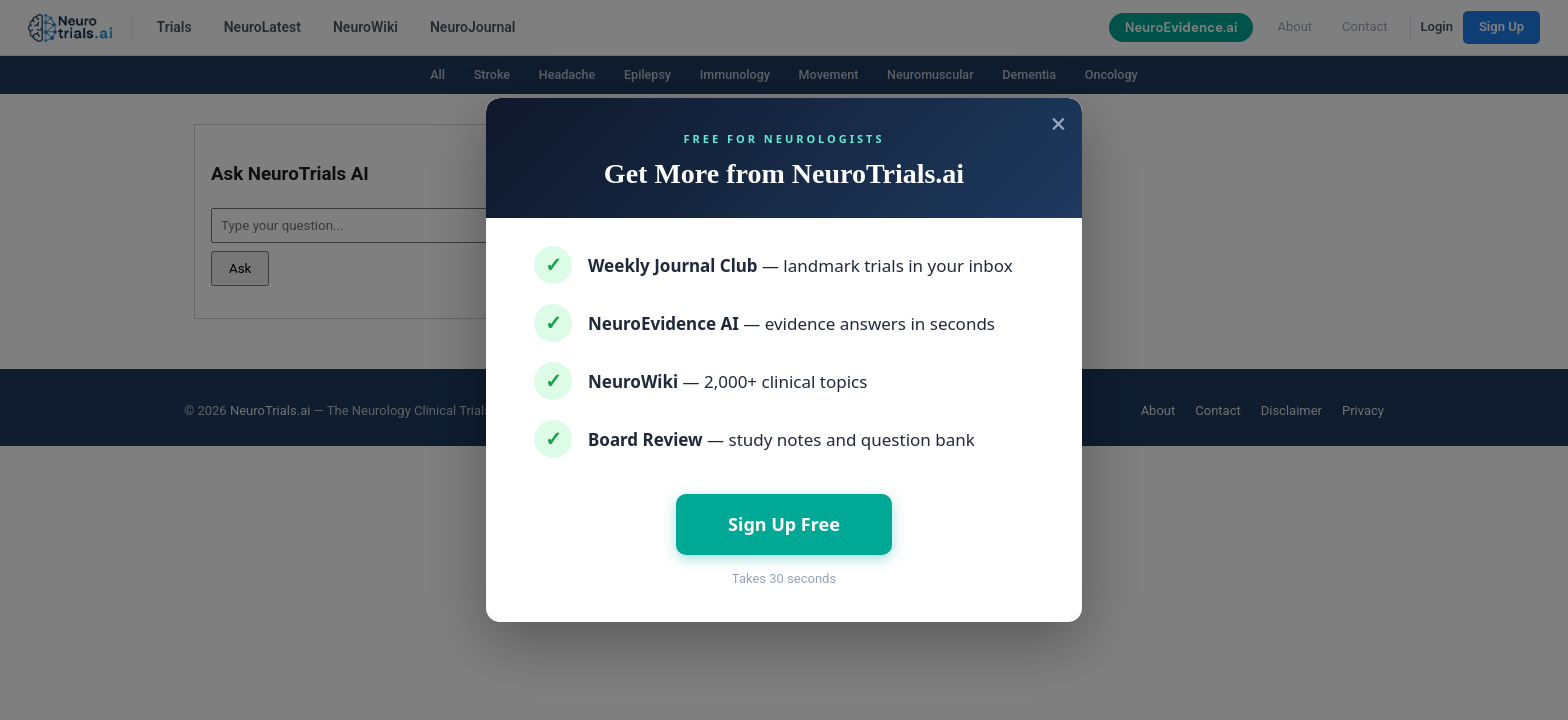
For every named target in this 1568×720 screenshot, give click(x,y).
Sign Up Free (784, 524)
